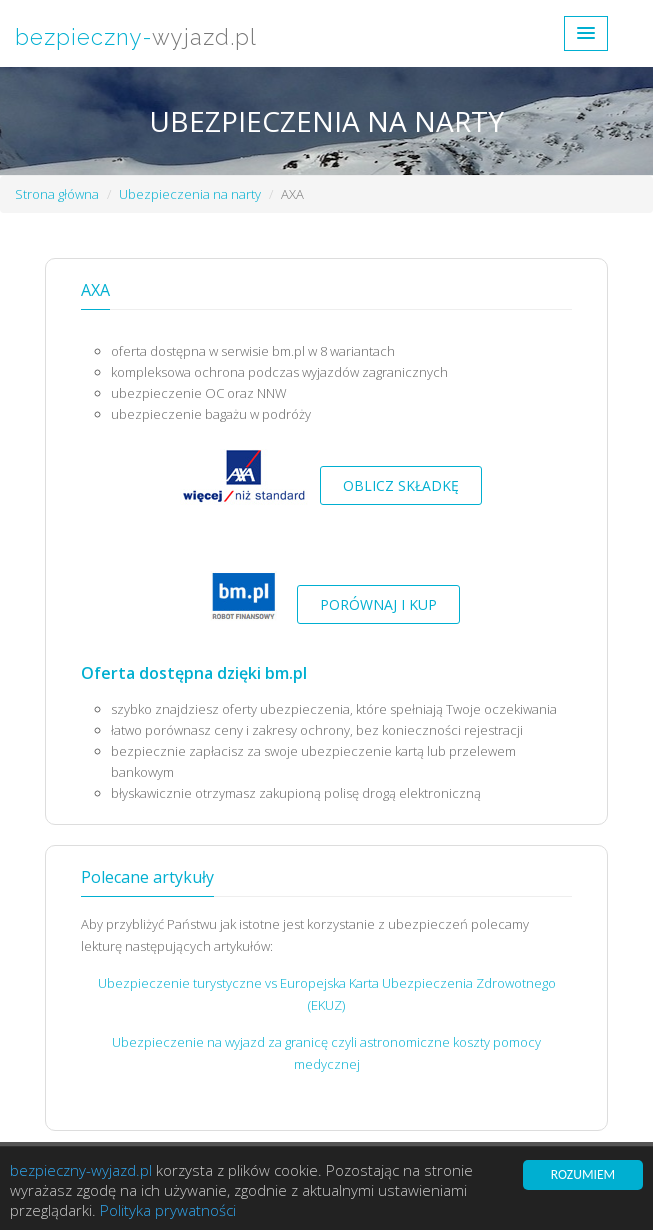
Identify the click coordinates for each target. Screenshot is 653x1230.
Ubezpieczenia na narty (190, 194)
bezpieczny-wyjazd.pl (81, 1171)
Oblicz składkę (401, 485)
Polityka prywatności (168, 1211)
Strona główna (57, 194)
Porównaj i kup (378, 604)
